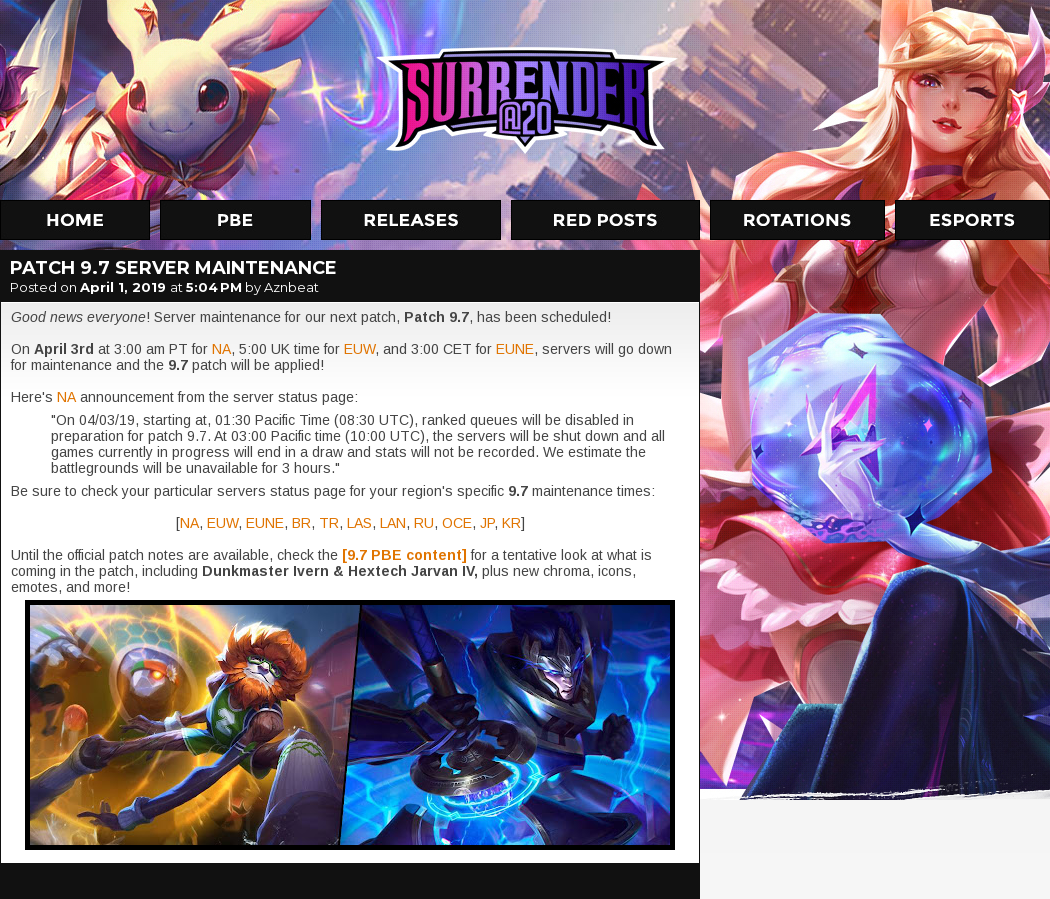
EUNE (515, 349)
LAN (393, 523)
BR (301, 523)
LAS (359, 523)
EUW (359, 349)
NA (221, 349)
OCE (457, 523)
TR (329, 523)
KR (511, 523)
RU (424, 523)
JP (487, 523)
